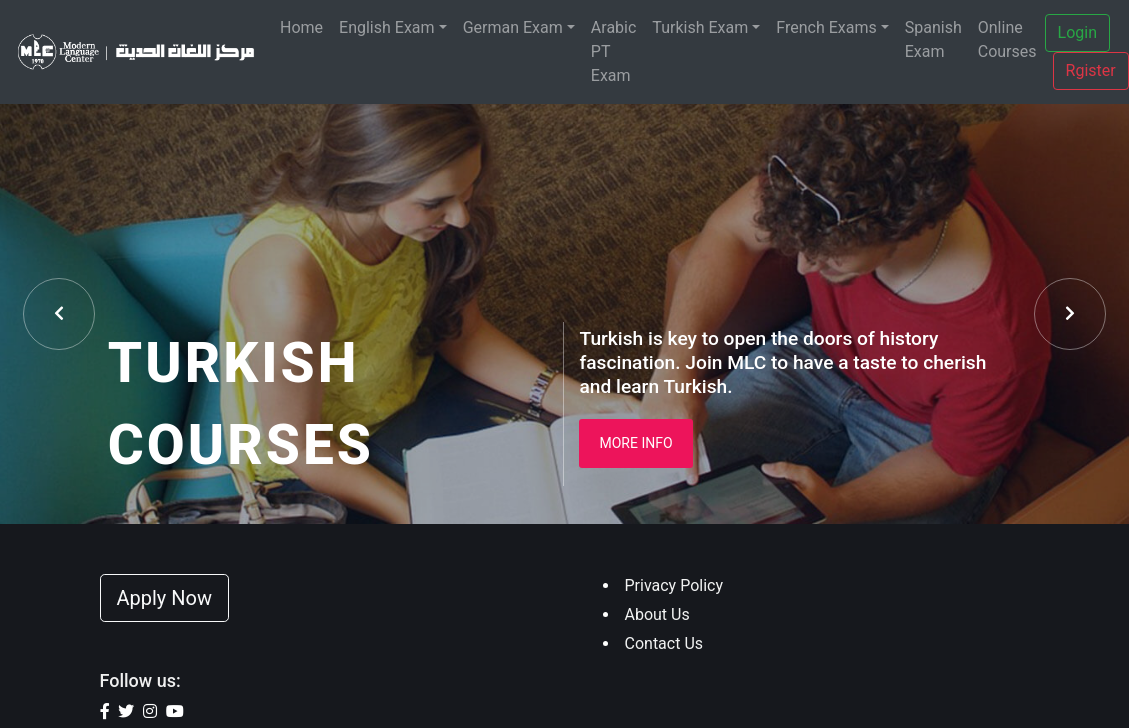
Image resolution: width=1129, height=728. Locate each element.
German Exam (513, 27)
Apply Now (165, 598)
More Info (635, 443)
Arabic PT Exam (614, 51)
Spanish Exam (933, 39)
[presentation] (59, 314)
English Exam (387, 27)
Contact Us (664, 643)
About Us (657, 614)
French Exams (826, 27)
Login (1077, 32)
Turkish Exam (700, 27)
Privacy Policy (674, 585)
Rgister (1091, 70)
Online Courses (1007, 39)
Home (301, 27)
